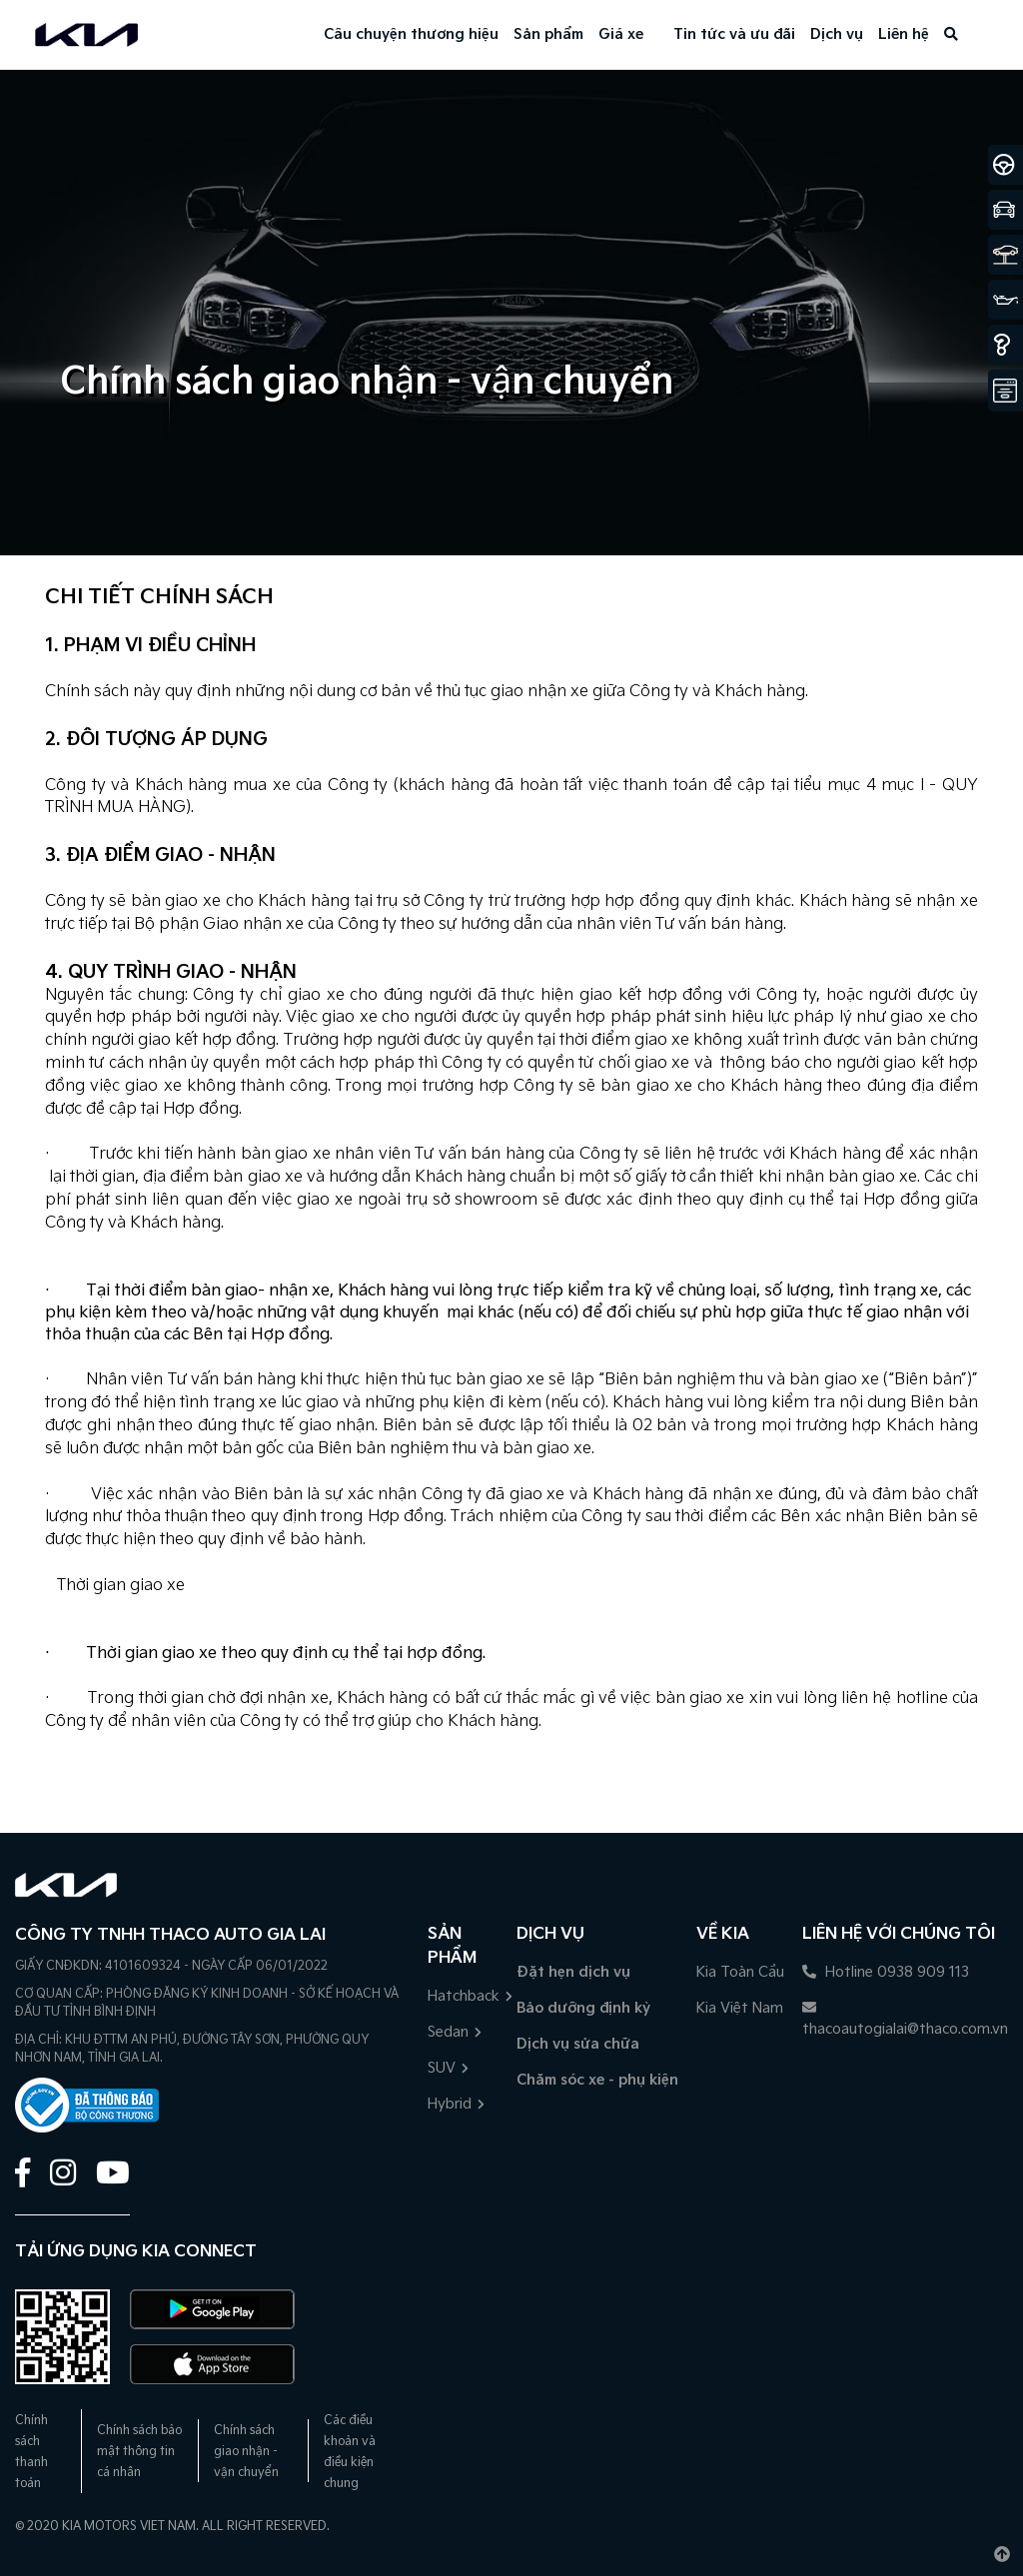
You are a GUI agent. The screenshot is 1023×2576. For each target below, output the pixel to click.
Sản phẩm (548, 34)
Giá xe (620, 34)
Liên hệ (903, 34)
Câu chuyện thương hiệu (411, 34)
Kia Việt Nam (739, 2008)
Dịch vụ (836, 34)
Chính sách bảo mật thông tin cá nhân (139, 2451)
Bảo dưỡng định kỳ (583, 2008)
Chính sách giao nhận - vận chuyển (246, 2451)
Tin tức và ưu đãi (734, 34)
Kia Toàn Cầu (740, 1972)
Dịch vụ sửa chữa (577, 2044)
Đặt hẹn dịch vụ (573, 1972)
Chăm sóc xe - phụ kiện (597, 2080)
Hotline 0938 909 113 (885, 1972)
